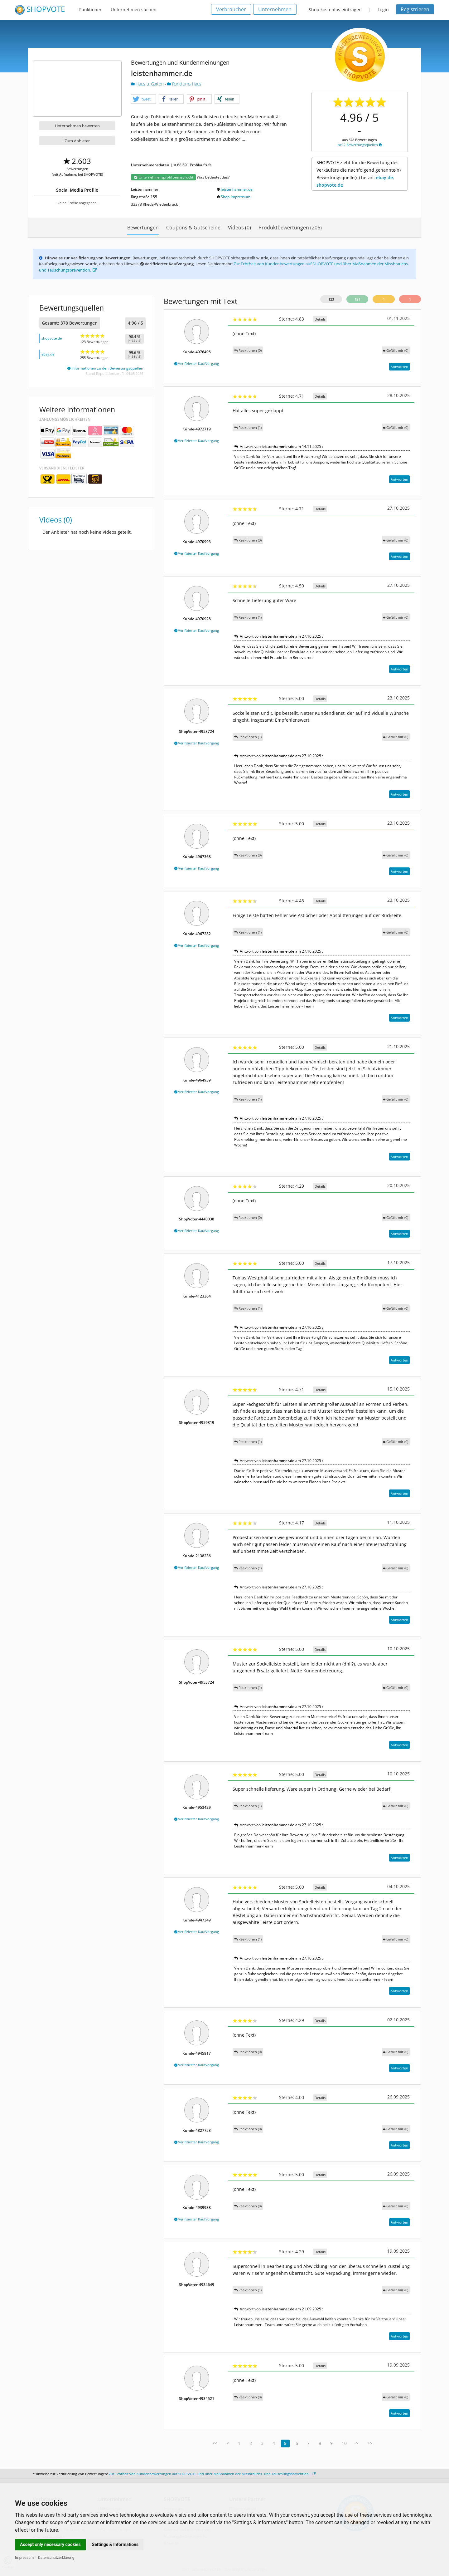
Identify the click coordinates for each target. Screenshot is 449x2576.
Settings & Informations (115, 2544)
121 (357, 299)
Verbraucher (231, 9)
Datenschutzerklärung (56, 2557)
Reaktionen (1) (248, 427)
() (395, 350)
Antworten (399, 366)
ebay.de (47, 354)
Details (320, 319)
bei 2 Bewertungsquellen (360, 144)
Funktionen (91, 9)
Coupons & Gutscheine (193, 227)
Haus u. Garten (148, 84)
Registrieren (415, 9)
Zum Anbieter (77, 141)
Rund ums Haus (184, 84)
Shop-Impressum (235, 196)
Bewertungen (143, 227)
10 (344, 2443)
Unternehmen (275, 9)
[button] (143, 99)
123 (331, 299)
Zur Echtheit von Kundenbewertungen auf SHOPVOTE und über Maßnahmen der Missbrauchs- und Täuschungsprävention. (212, 2473)
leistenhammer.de (237, 189)
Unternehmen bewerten (77, 126)
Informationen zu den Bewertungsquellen (105, 368)
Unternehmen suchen (134, 9)
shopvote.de (51, 338)
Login (383, 9)
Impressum (24, 2557)
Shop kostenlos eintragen (335, 9)
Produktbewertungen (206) (290, 227)
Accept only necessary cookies (50, 2544)
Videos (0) (239, 227)
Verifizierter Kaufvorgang (196, 363)
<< (214, 2443)
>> (369, 2443)
